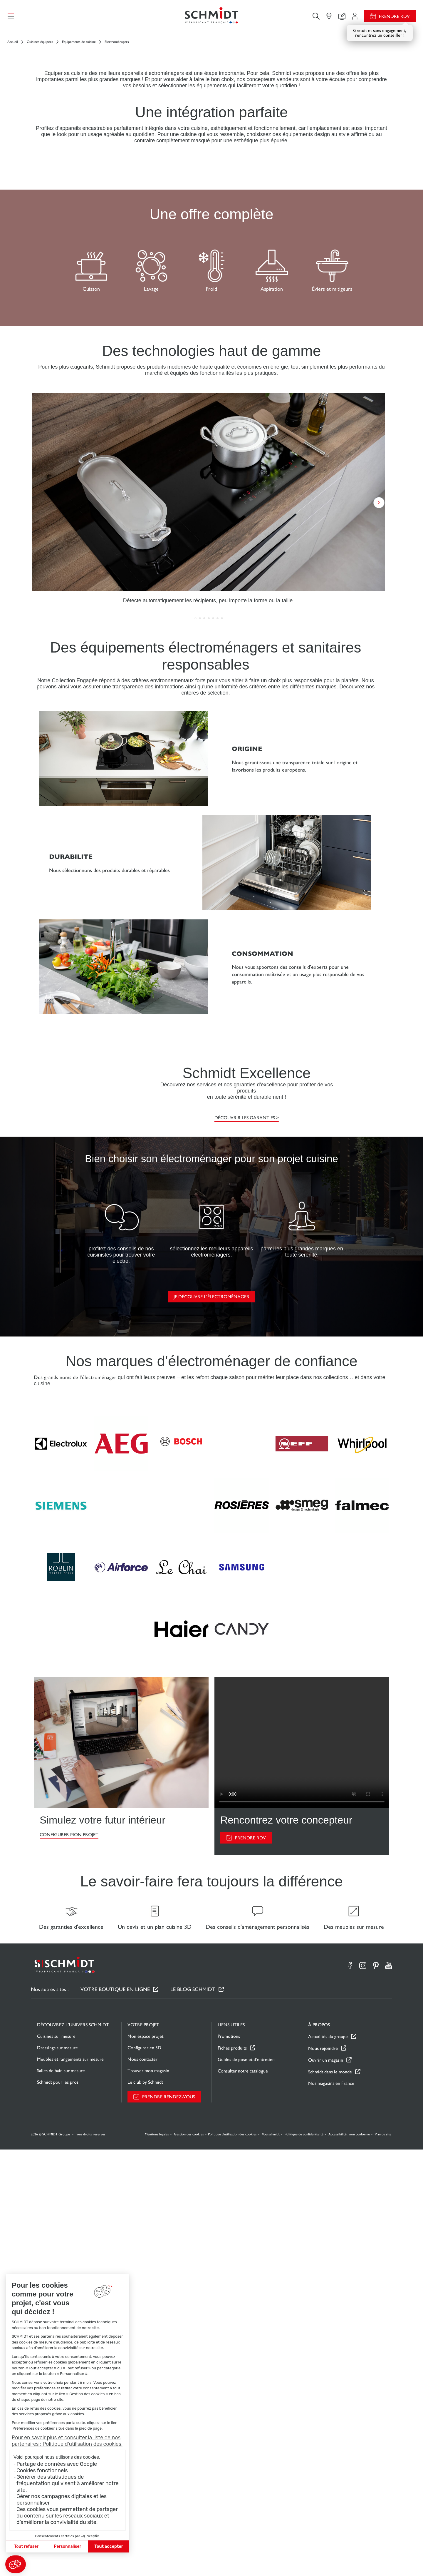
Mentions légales (157, 2561)
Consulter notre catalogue (243, 2497)
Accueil (12, 42)
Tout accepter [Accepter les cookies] (108, 2546)
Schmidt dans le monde (330, 2498)
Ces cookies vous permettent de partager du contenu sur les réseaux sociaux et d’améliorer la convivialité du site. (67, 2515)
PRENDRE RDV (250, 2264)
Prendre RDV (394, 16)
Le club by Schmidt (145, 2508)
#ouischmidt (271, 2561)
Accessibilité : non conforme (349, 2561)
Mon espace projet (145, 2462)
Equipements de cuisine (79, 42)
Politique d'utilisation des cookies (232, 2561)
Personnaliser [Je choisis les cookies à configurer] (67, 2546)
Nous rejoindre (323, 2475)
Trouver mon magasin (148, 2497)
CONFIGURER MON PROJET (69, 2261)
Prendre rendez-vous (168, 2523)
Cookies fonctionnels (42, 2470)
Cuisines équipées (40, 42)
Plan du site (383, 2561)
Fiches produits (232, 2474)
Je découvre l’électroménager (211, 1723)
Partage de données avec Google (56, 2464)
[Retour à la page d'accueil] (211, 16)
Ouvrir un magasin (325, 2486)
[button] (15, 2564)
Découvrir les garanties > (246, 1530)
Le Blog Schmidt (192, 2416)
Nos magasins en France (331, 2510)
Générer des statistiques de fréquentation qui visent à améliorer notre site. (67, 2483)
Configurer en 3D (144, 2474)
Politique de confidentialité (304, 2561)
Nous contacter (142, 2485)
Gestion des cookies (189, 2561)
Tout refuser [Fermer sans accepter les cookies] (26, 2546)
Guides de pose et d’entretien (246, 2486)
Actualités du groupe (328, 2463)
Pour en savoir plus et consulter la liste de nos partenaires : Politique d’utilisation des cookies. (67, 2440)
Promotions (229, 2462)
